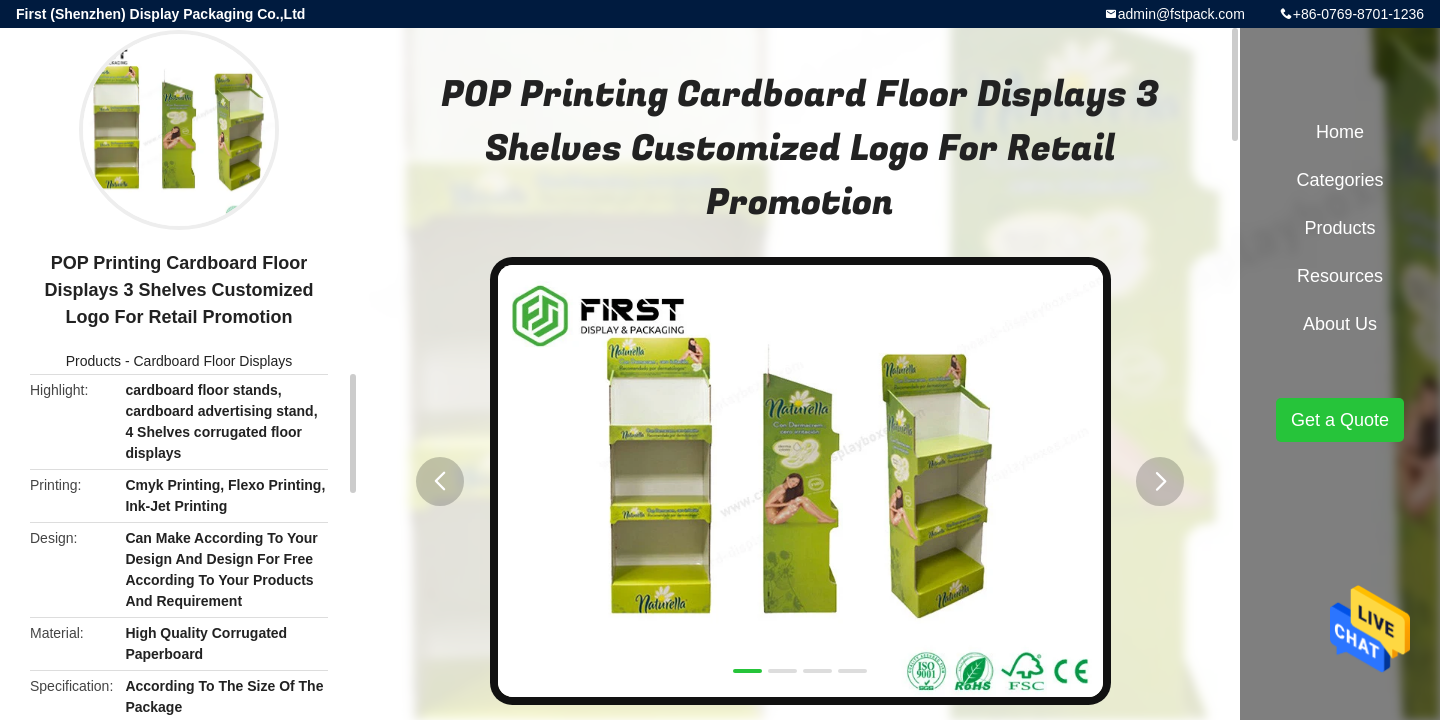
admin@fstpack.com (1181, 14)
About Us (1340, 324)
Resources (1340, 276)
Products (93, 361)
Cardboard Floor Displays (212, 361)
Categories (1339, 180)
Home (1340, 132)
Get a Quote (1340, 420)
